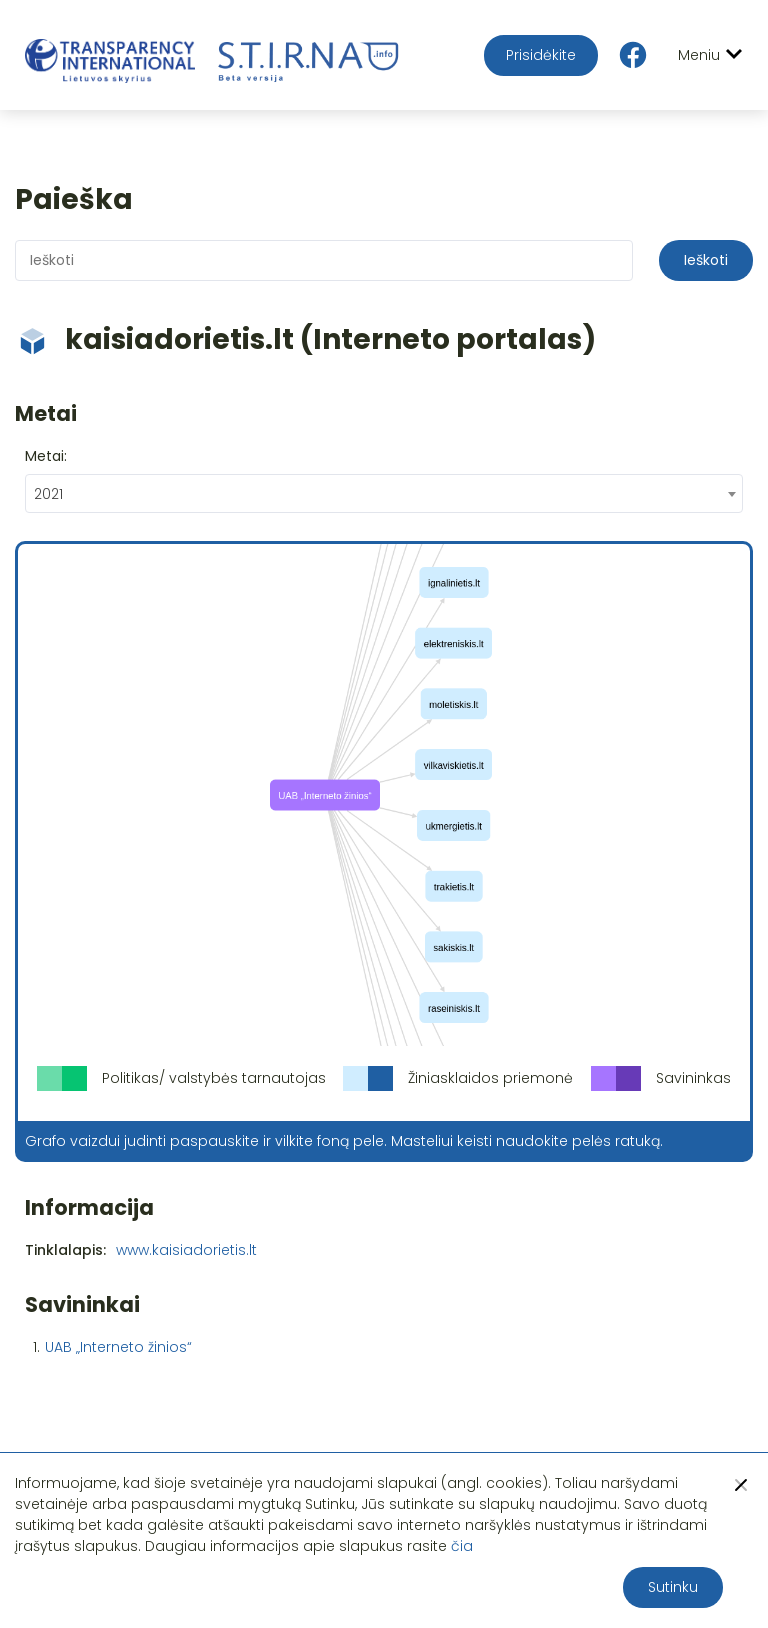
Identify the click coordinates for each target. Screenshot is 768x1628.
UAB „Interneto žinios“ (118, 1347)
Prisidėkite (541, 55)
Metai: (46, 456)
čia (462, 1546)
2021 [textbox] (48, 494)
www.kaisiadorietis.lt (186, 1250)
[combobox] (384, 493)
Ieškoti (706, 260)
